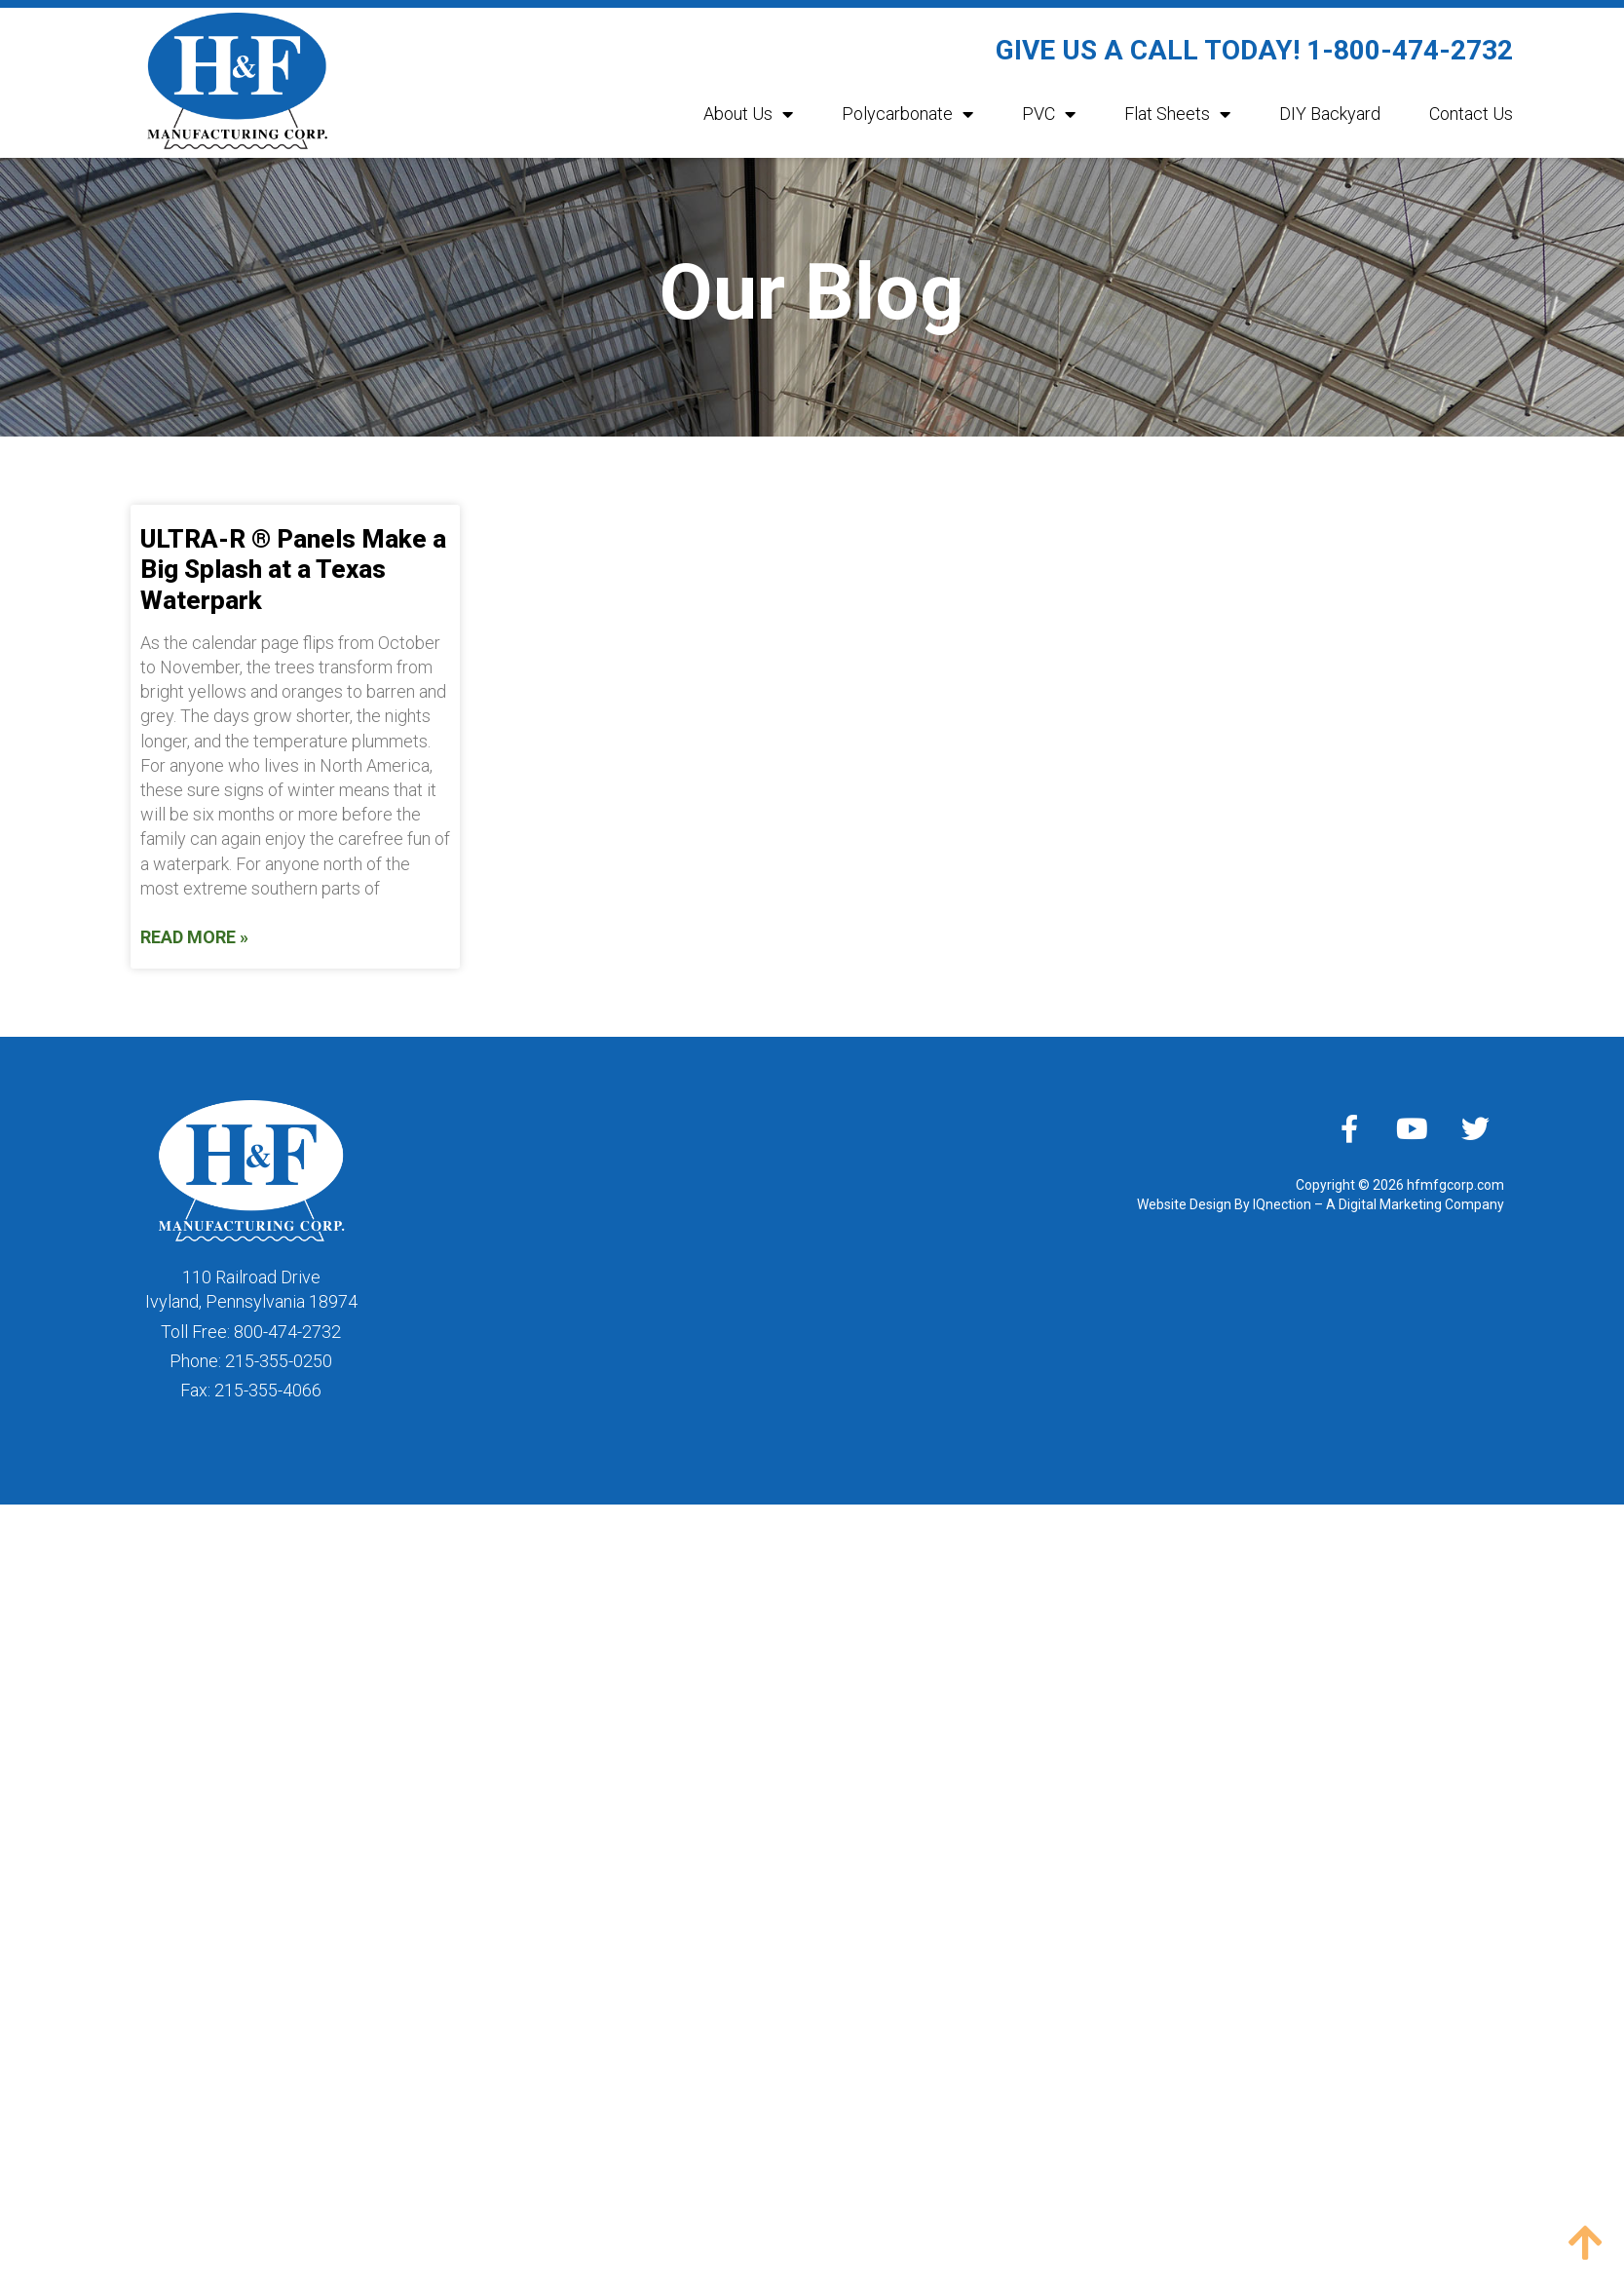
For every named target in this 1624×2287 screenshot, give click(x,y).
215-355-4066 (267, 1390)
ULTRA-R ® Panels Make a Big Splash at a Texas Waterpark (293, 569)
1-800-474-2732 (1409, 50)
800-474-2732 (287, 1331)
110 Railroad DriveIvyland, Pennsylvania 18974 (251, 1289)
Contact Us (1471, 113)
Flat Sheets (1177, 114)
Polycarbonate (907, 114)
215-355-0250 (278, 1361)
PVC (1049, 114)
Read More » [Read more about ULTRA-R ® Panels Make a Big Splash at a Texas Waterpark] (194, 937)
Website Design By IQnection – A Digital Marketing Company (1320, 1204)
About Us (748, 114)
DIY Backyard (1329, 113)
